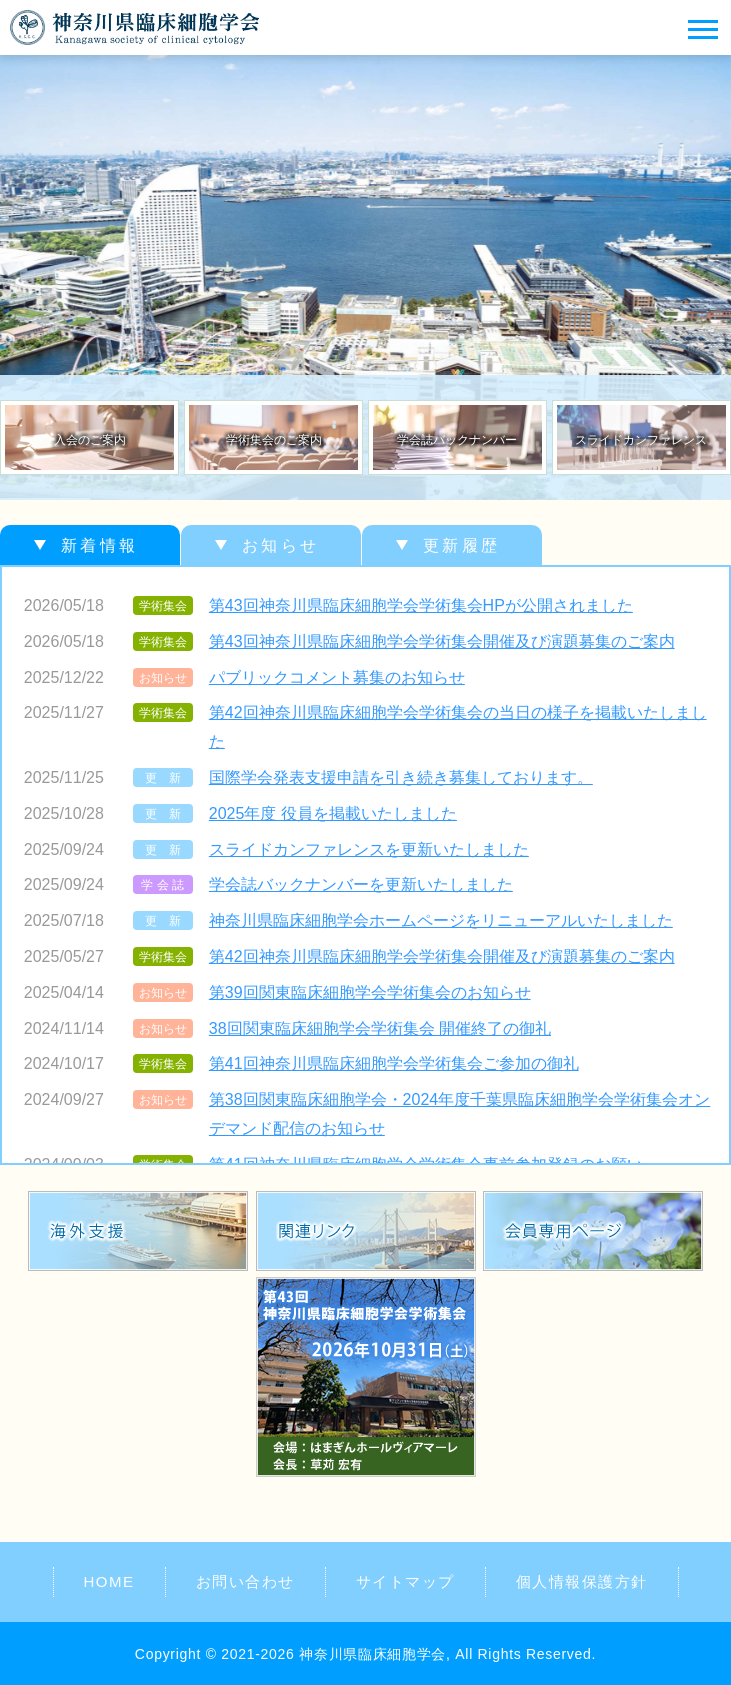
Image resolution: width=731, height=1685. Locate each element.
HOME (109, 1581)
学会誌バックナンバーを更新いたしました (361, 884)
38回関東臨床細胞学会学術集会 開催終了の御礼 (380, 1028)
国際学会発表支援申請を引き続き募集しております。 (401, 777)
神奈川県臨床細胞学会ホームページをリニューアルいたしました (441, 920)
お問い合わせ (245, 1581)
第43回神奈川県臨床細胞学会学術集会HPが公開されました (421, 605)
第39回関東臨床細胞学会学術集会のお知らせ (370, 992)
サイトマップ (405, 1581)
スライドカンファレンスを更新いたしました (369, 849)
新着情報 (99, 545)
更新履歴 (461, 545)
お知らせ (280, 545)
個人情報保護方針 (582, 1581)
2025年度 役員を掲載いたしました (333, 813)
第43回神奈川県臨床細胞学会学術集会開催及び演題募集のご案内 (442, 641)
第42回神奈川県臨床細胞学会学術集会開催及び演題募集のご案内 (442, 956)
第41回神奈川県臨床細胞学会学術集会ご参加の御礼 (394, 1063)
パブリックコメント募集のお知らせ (337, 677)
